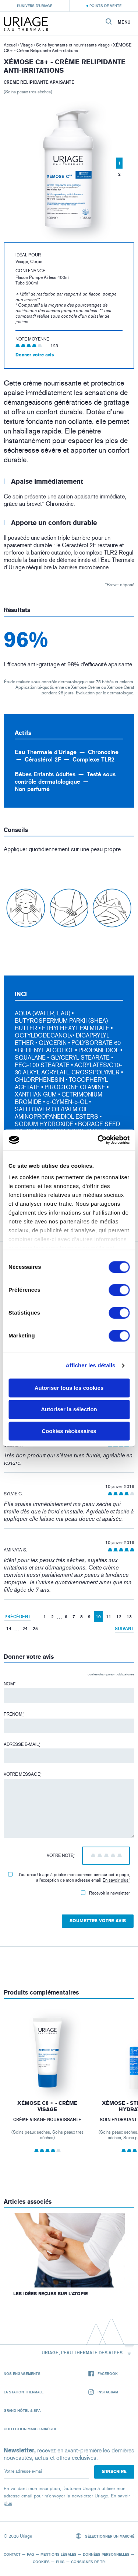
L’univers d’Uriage (34, 5)
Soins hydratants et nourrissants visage (73, 45)
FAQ (30, 2554)
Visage (26, 45)
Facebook (103, 2373)
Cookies (41, 2561)
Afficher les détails (90, 1365)
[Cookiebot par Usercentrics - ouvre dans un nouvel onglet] (98, 1139)
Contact (12, 2554)
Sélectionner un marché (105, 2536)
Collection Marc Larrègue (30, 2429)
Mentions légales (58, 2554)
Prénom (14, 1714)
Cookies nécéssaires (69, 1431)
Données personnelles (106, 2554)
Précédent (17, 1616)
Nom (9, 1683)
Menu (124, 22)
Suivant (124, 1628)
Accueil (10, 45)
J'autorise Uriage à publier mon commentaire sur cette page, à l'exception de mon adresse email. (69, 1877)
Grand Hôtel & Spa (22, 2410)
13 (129, 1616)
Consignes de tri (88, 2561)
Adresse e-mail (22, 1744)
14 (8, 1628)
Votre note (61, 1855)
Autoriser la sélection (69, 1409)
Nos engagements (22, 2373)
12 (118, 1616)
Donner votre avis (34, 355)
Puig (60, 2561)
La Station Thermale (23, 2392)
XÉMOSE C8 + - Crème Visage (47, 2106)
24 (25, 1628)
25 (35, 1628)
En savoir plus (115, 1880)
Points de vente (105, 5)
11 (108, 1616)
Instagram (103, 2392)
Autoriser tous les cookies (69, 1388)
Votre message (23, 1774)
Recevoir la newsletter (105, 1893)
